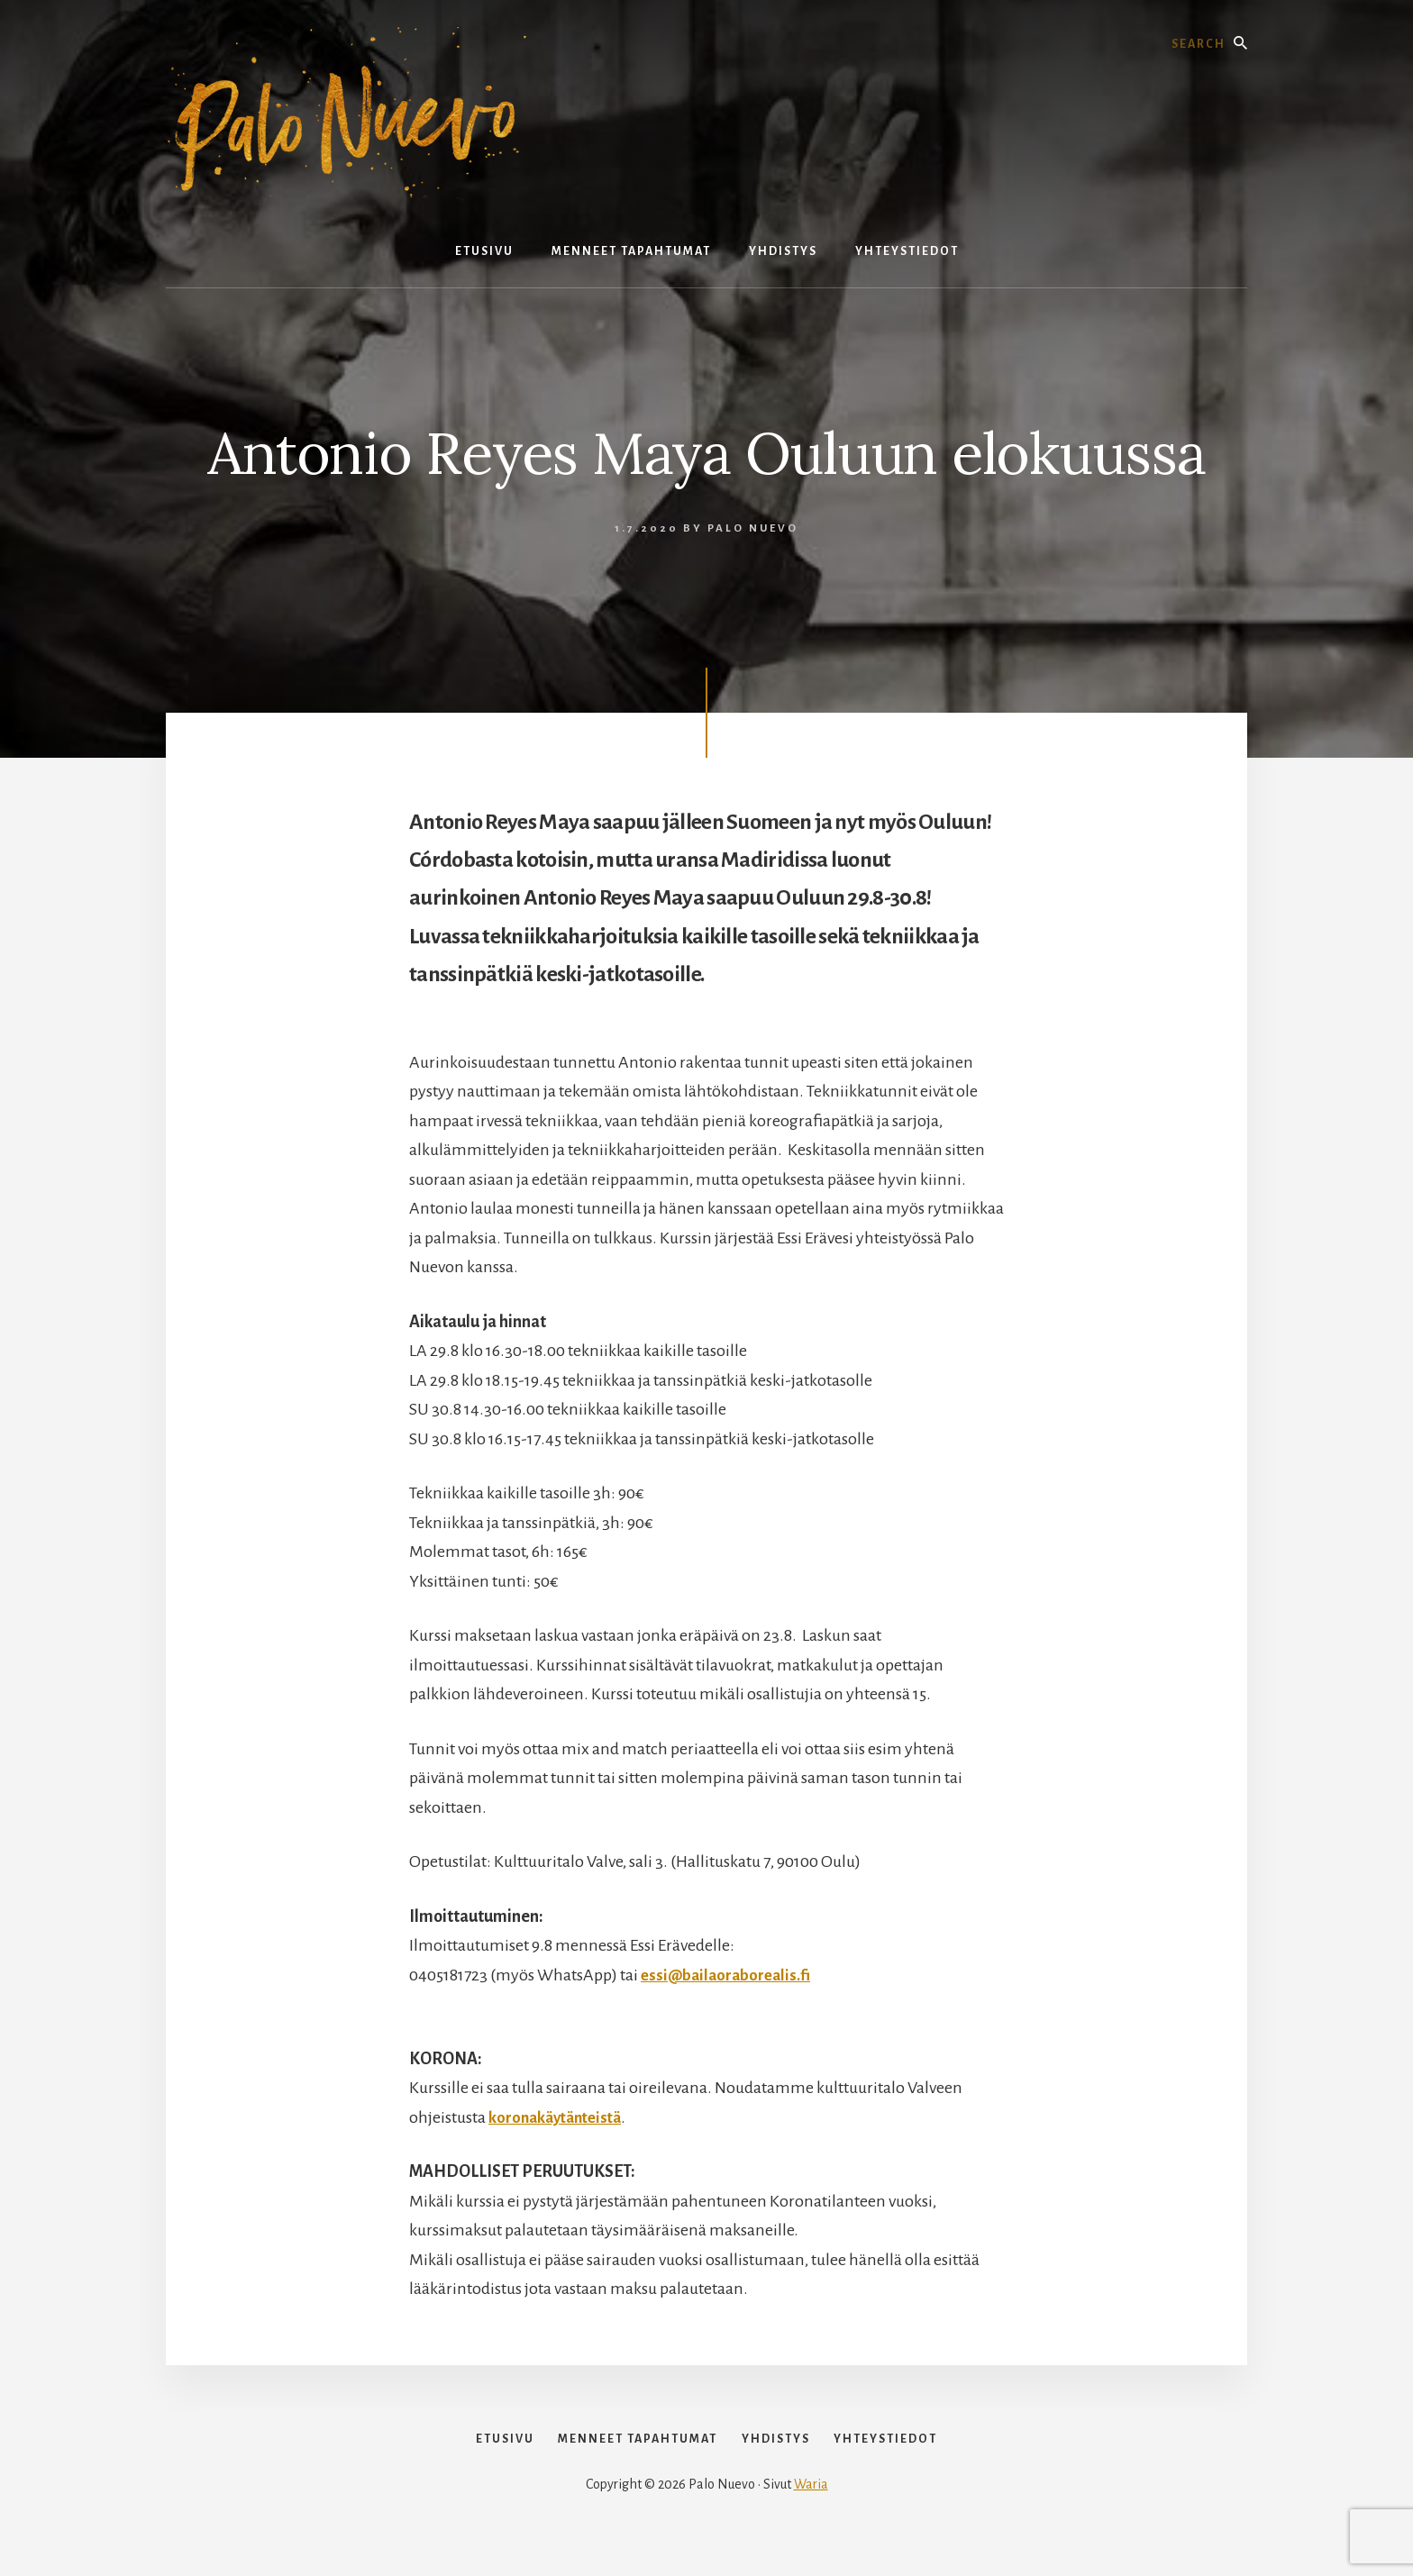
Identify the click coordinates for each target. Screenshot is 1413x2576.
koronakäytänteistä (559, 2117)
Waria (811, 2515)
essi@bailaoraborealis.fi (729, 1975)
